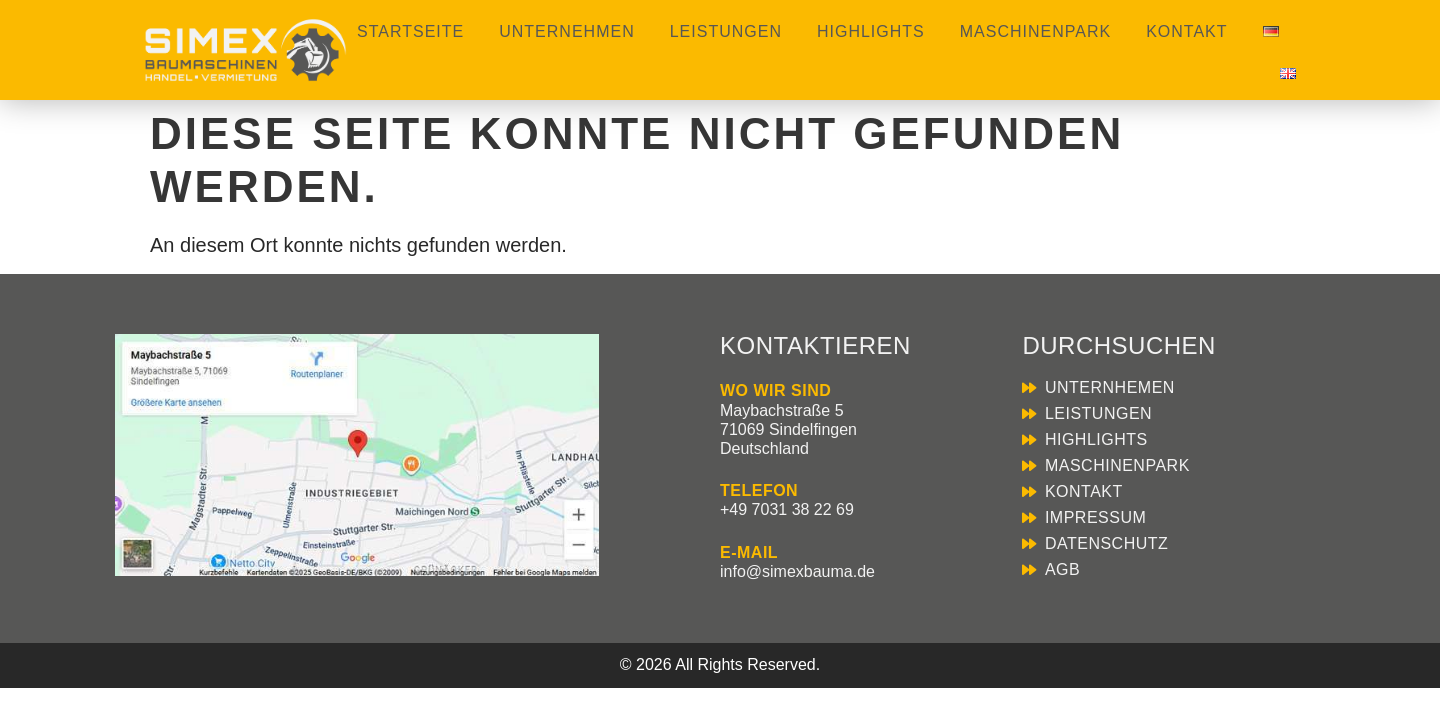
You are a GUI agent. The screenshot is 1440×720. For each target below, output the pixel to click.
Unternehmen (566, 31)
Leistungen (726, 31)
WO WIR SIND (775, 390)
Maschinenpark (1035, 31)
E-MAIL (749, 552)
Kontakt (1186, 31)
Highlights (871, 31)
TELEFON (759, 490)
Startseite (410, 31)
